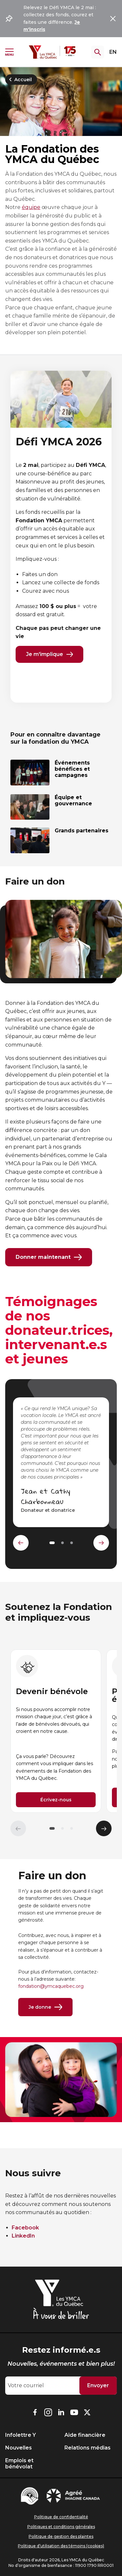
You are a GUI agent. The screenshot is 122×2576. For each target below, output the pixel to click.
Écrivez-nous (56, 1800)
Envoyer (98, 2385)
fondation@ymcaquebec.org (51, 1986)
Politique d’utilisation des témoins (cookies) (61, 2545)
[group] (55, 1731)
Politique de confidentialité (61, 2516)
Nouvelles (18, 2448)
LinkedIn (23, 2236)
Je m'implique (49, 654)
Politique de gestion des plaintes (61, 2536)
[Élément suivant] (104, 1828)
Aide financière (84, 2435)
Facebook (25, 2228)
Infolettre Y (20, 2435)
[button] (52, 1828)
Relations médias (87, 2448)
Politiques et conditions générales (61, 2526)
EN (113, 52)
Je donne (45, 2007)
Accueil (19, 79)
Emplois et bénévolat (19, 2463)
